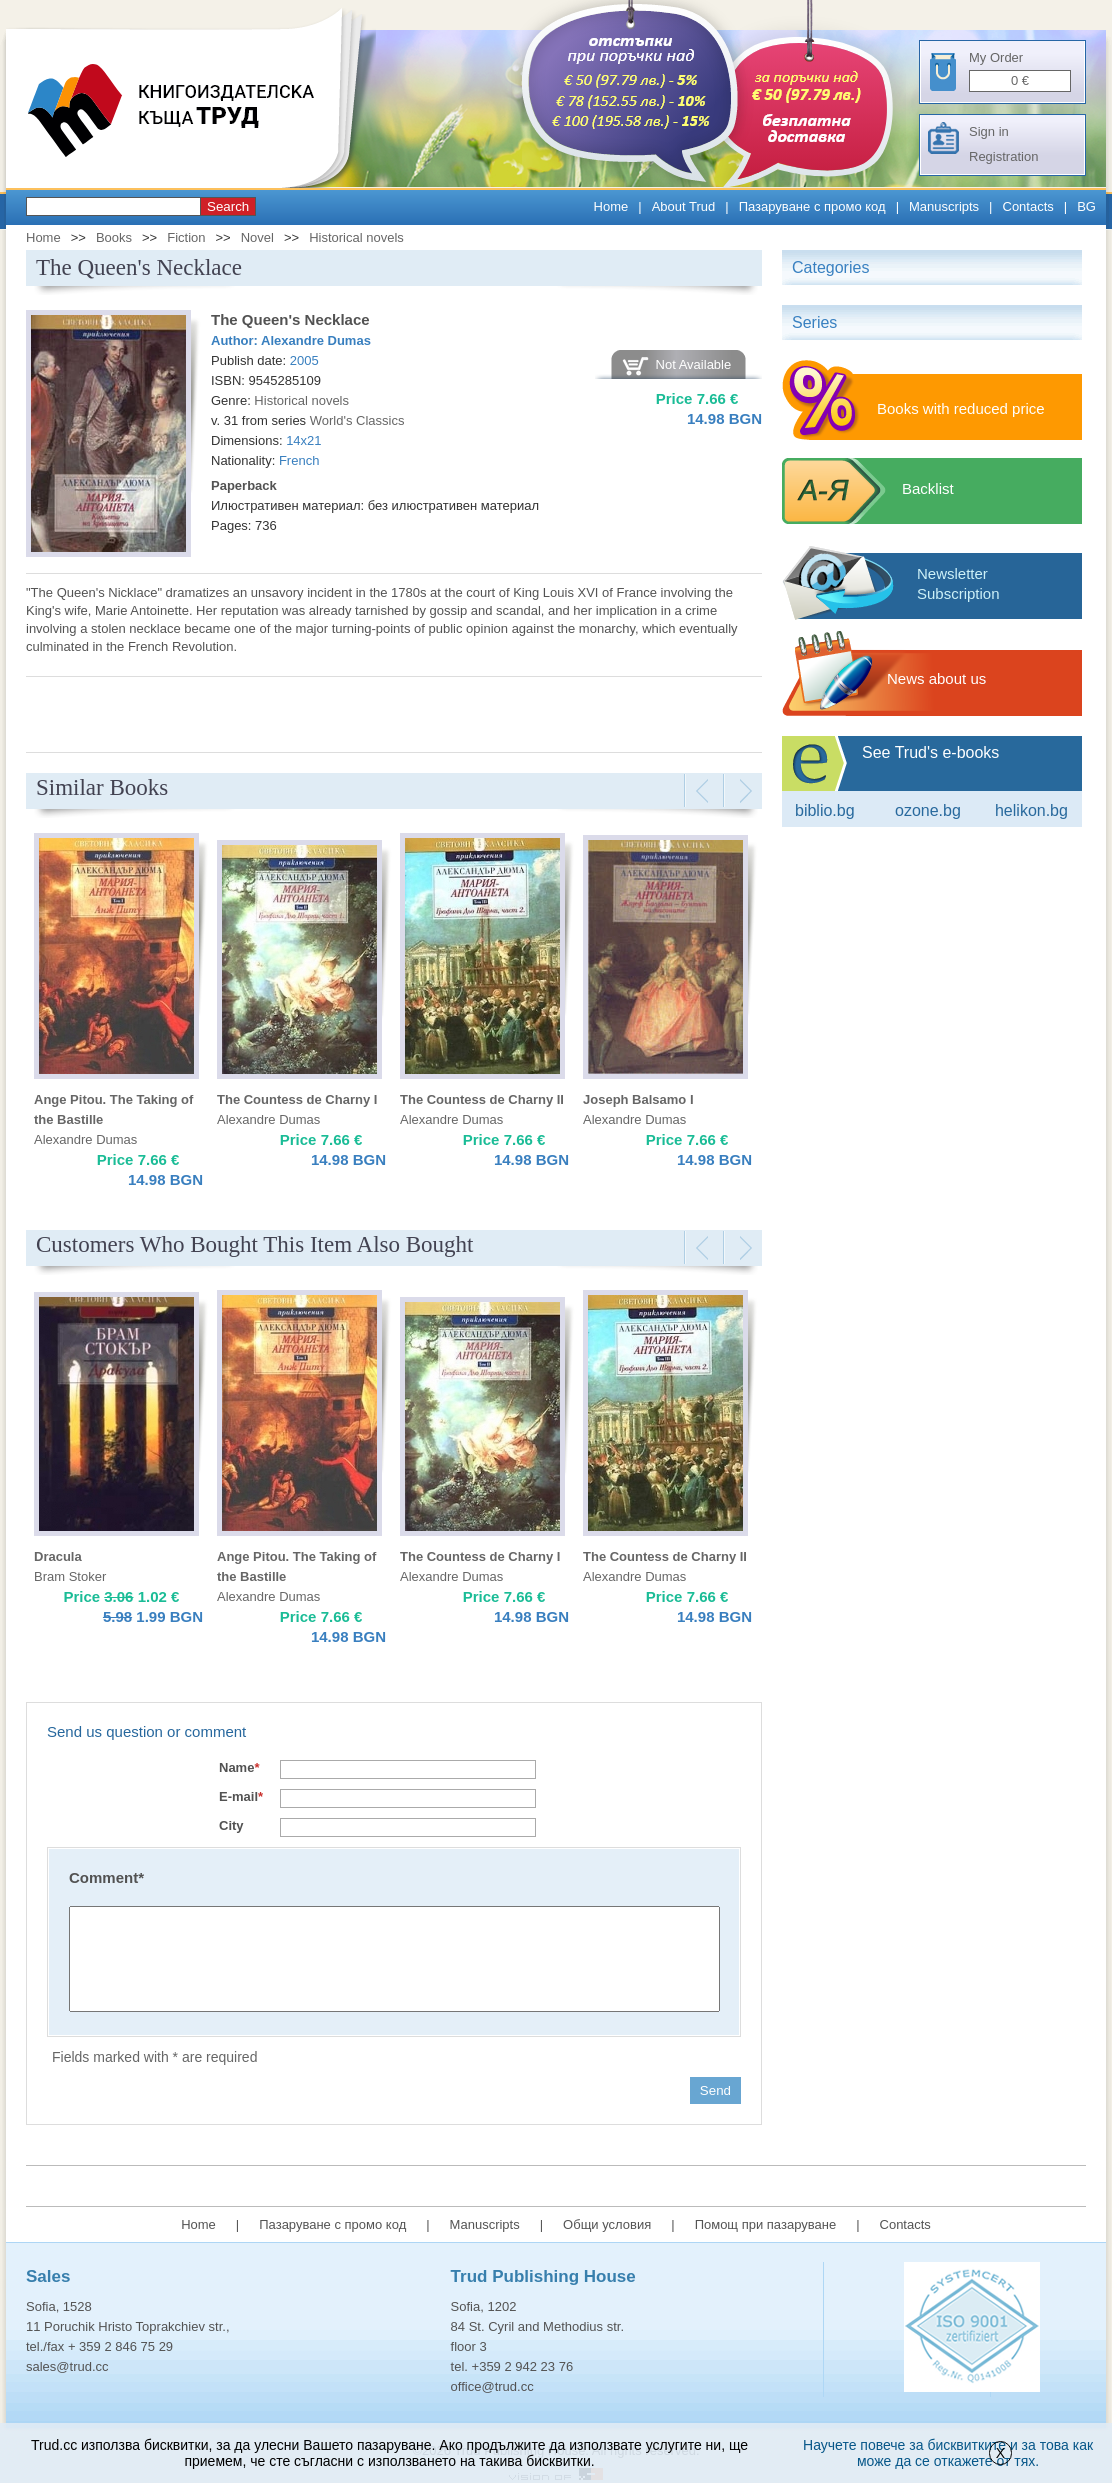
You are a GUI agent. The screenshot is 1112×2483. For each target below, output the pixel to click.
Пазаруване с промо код (812, 206)
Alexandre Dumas (316, 340)
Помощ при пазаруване (766, 2224)
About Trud (684, 206)
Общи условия (607, 2224)
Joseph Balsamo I (638, 1099)
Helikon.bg (1031, 810)
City (231, 1825)
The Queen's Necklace (290, 319)
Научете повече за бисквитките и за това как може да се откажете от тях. (948, 2453)
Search (228, 206)
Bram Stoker (70, 1576)
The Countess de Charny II (482, 1099)
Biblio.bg (825, 810)
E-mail (241, 1796)
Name (239, 1767)
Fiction (186, 237)
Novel (257, 237)
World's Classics (357, 420)
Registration (1003, 156)
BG (1086, 206)
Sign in (989, 131)
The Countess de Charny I (297, 1099)
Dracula (58, 1556)
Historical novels (356, 237)
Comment (106, 1877)
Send (715, 2090)
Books (114, 237)
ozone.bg (928, 810)
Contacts (1028, 206)
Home (611, 206)
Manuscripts (944, 206)
